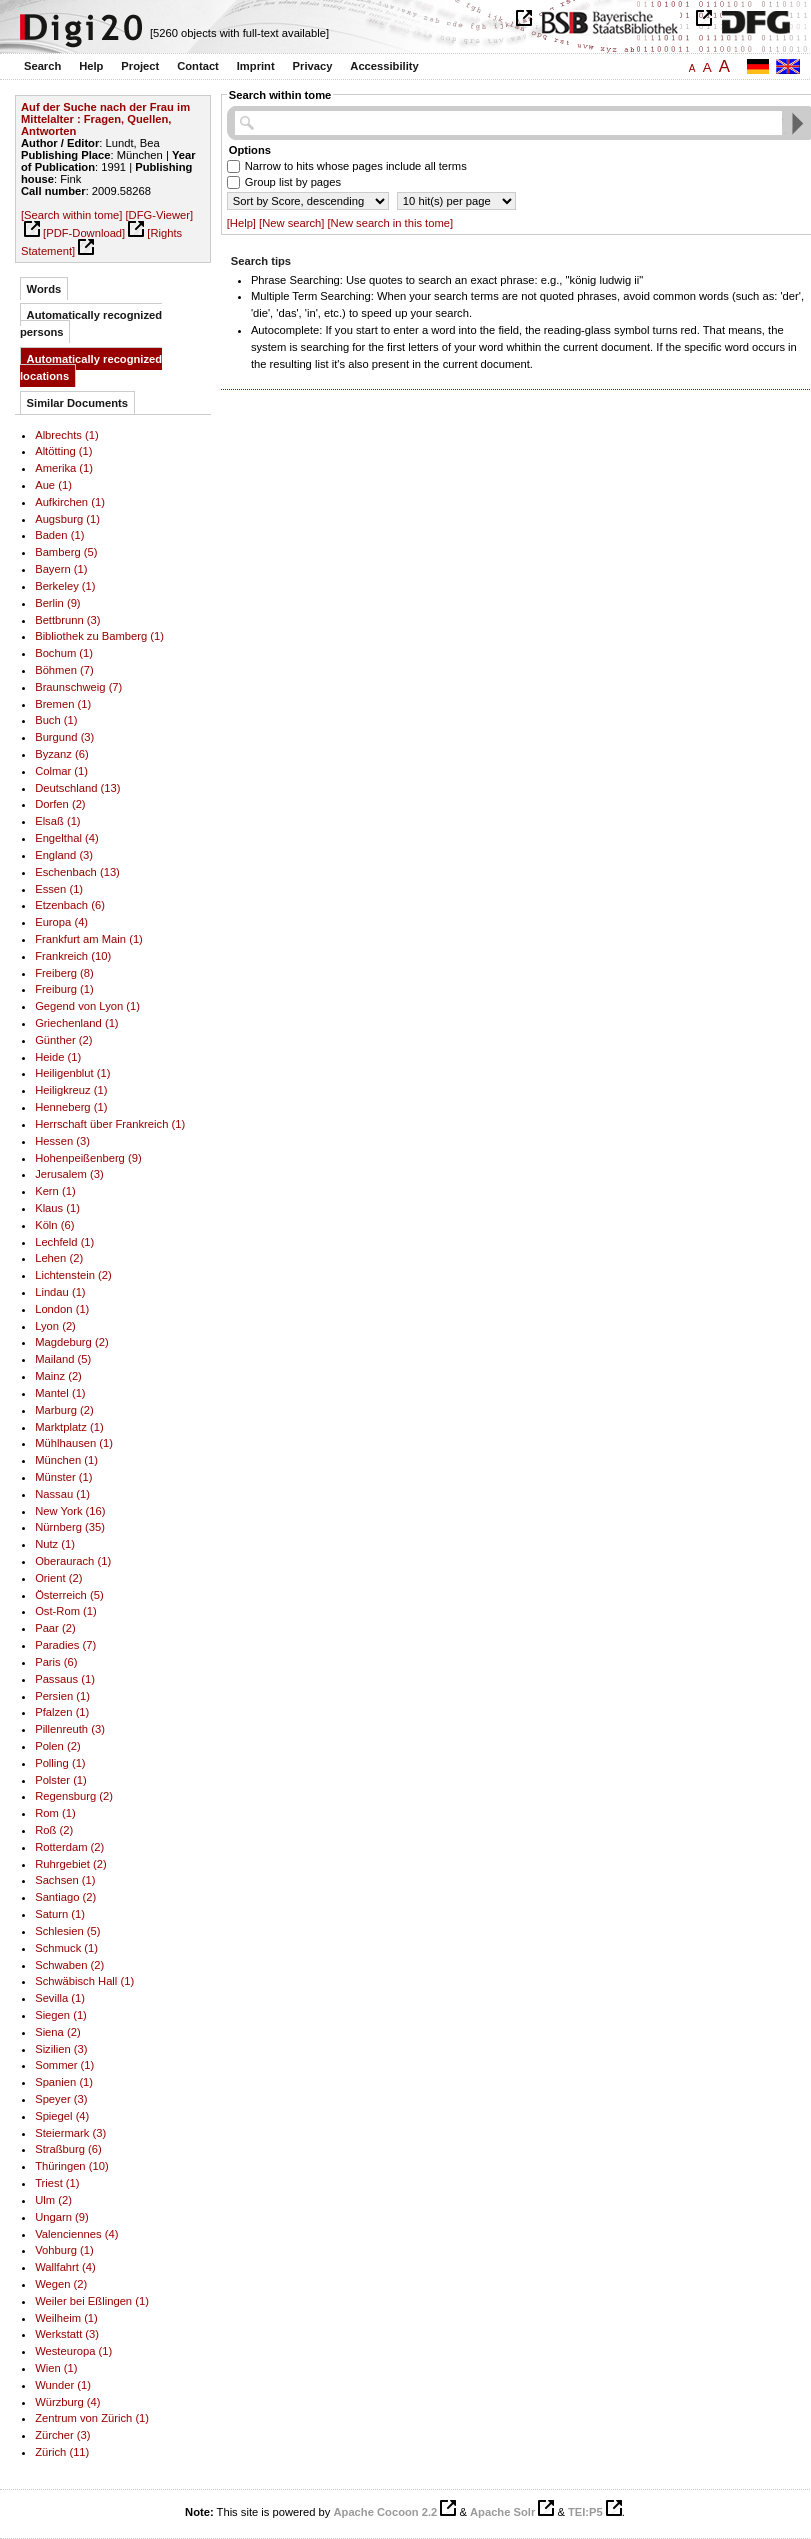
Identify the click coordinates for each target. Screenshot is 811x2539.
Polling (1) (60, 1763)
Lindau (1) (60, 1292)
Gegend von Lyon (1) (87, 1006)
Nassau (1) (62, 1494)
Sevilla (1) (60, 1998)
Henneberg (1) (71, 1107)
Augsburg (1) (67, 519)
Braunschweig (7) (78, 687)
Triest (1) (57, 2183)
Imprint (256, 66)
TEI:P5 (585, 2512)
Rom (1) (55, 1813)
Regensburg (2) (74, 1796)
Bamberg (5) (66, 552)
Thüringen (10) (71, 2166)
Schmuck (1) (66, 1948)
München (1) (66, 1460)
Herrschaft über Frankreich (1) (110, 1124)
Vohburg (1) (64, 2250)
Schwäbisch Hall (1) (84, 1981)
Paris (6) (56, 1662)
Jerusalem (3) (69, 1174)
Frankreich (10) (73, 956)
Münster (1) (63, 1477)
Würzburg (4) (67, 2402)
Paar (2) (55, 1628)
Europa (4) (61, 922)
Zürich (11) (62, 2452)
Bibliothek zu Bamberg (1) (99, 636)
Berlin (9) (57, 603)
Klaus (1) (57, 1208)
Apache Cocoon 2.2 (385, 2512)
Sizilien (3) (61, 2049)
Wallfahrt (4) (65, 2267)
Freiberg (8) (64, 973)
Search (42, 66)
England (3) (64, 855)
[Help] (241, 223)
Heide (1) (58, 1057)
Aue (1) (53, 485)
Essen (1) (59, 889)
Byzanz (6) (62, 754)
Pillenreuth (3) (70, 1729)
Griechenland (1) (76, 1023)
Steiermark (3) (70, 2133)
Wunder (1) (63, 2385)
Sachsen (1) (65, 1880)
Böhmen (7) (64, 670)
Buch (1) (56, 720)
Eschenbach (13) (77, 872)
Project (140, 66)
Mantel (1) (60, 1393)
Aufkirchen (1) (70, 502)
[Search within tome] (71, 215)
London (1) (62, 1309)
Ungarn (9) (62, 2217)
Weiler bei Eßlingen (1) (92, 2301)
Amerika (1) (64, 468)
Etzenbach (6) (70, 905)
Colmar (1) (61, 771)
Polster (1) (61, 1780)
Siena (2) (57, 2032)
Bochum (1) (64, 653)
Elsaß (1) (57, 821)
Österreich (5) (69, 1595)
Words (44, 289)
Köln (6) (54, 1225)
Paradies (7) (65, 1645)
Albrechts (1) (67, 435)
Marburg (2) (64, 1410)
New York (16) (70, 1511)
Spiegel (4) (62, 2116)
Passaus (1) (65, 1679)
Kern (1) (55, 1191)
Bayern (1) (61, 569)
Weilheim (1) (66, 2318)
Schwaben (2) (69, 1965)
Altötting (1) (63, 451)
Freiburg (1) (64, 989)
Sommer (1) (64, 2065)
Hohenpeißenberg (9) (88, 1158)
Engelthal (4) (67, 838)
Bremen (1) (63, 704)
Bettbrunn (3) (67, 620)
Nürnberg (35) (70, 1527)
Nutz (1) (55, 1544)
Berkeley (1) (65, 586)
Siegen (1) (61, 2015)
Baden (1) (59, 535)
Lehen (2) (59, 1258)
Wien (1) (56, 2368)
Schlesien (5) (67, 1931)
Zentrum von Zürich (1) (92, 2418)
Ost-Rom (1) (66, 1611)
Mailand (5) (63, 1359)
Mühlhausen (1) (74, 1443)
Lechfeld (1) (64, 1242)
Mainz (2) (58, 1376)
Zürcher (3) (62, 2435)
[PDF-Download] (84, 233)
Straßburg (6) (68, 2149)
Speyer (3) (61, 2099)
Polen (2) (57, 1746)
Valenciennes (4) (76, 2234)
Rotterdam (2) (69, 1847)
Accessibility (384, 66)
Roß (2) (54, 1830)
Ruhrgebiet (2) (71, 1864)
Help (91, 66)
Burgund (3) (64, 737)
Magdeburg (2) (71, 1342)
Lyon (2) (55, 1326)
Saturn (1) (60, 1914)
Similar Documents (77, 403)
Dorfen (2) (60, 804)
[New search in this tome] (390, 223)
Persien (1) (62, 1696)
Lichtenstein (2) (73, 1275)
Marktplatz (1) (69, 1427)
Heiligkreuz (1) (71, 1090)
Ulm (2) (53, 2200)
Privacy (313, 66)
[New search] (291, 223)
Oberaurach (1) (73, 1561)
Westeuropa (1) (73, 2351)
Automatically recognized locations (91, 367)
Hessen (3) (62, 1141)
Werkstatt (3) (67, 2334)
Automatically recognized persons (91, 323)
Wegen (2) (61, 2284)
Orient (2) (58, 1578)
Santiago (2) (65, 1897)
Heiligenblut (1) (72, 1073)
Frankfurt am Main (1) (89, 939)
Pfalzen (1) (62, 1712)
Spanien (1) (64, 2082)
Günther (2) (63, 1040)
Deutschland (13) (77, 788)
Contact (198, 66)
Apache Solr (502, 2512)
